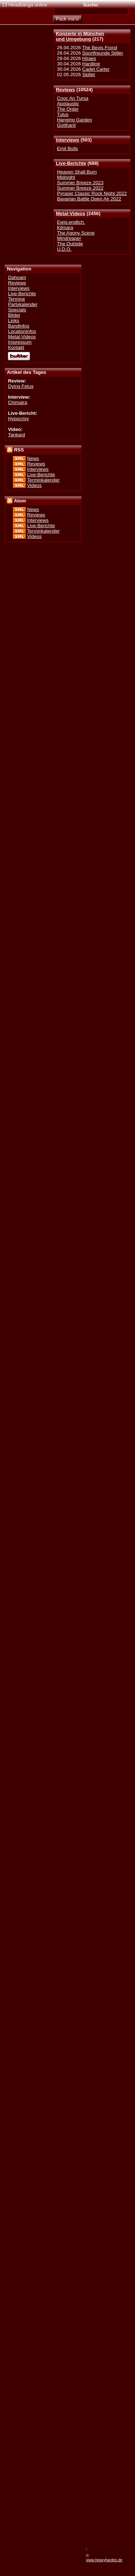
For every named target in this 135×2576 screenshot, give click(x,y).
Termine (16, 299)
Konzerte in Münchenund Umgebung (80, 36)
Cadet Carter (95, 69)
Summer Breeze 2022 (80, 188)
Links (13, 320)
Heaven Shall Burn (77, 172)
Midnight (66, 177)
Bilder (14, 315)
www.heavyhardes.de (104, 2560)
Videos (34, 485)
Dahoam (17, 277)
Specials (17, 309)
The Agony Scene (76, 233)
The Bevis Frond (99, 47)
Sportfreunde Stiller (102, 53)
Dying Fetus (20, 386)
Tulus (62, 114)
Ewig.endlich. (71, 222)
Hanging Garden (74, 119)
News (33, 458)
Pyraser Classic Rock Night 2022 (92, 193)
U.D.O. (64, 249)
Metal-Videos (70, 213)
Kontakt (16, 347)
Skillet (88, 74)
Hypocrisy (18, 418)
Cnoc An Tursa (72, 98)
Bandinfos (18, 326)
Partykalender (22, 304)
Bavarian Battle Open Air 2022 (89, 198)
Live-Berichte (71, 163)
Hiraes (89, 58)
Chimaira (17, 402)
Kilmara (65, 227)
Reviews (65, 89)
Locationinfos (22, 331)
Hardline (91, 63)
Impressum (20, 342)
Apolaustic (68, 103)
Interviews (67, 140)
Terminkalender (43, 480)
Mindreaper (69, 238)
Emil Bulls (67, 148)
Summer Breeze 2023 (80, 182)
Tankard (16, 434)
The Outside (70, 243)
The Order (67, 109)
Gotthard (66, 125)
